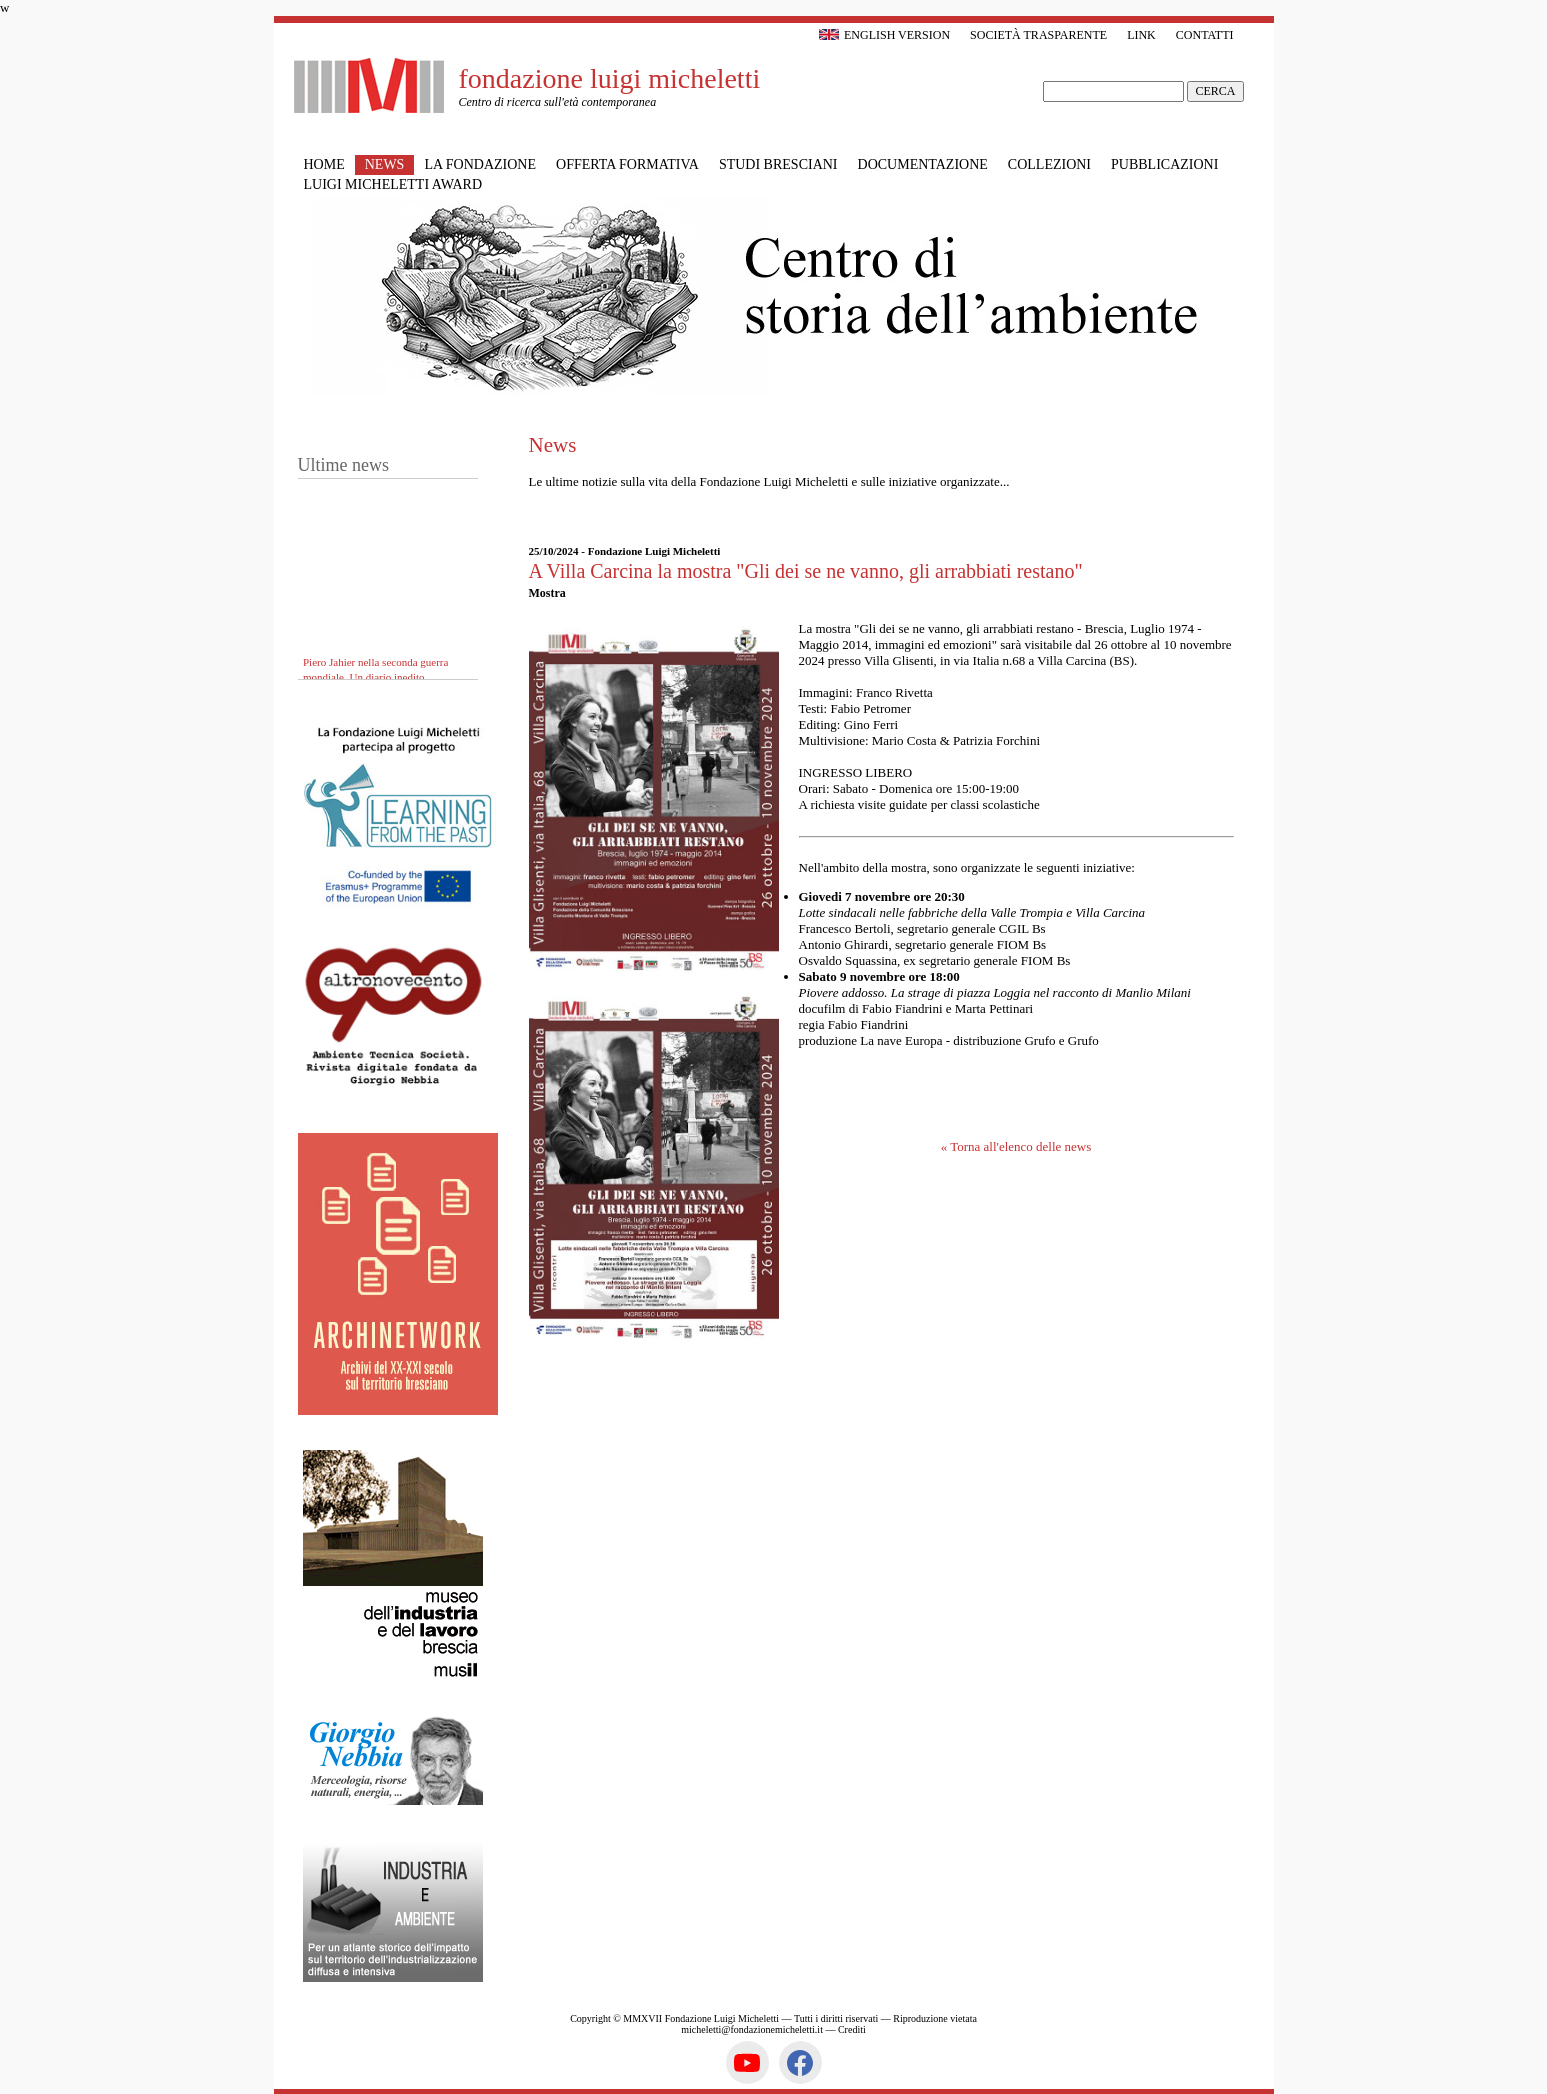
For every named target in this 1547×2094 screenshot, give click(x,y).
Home (324, 164)
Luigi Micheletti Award (393, 184)
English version (884, 35)
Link (1141, 35)
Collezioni (1049, 164)
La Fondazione (480, 164)
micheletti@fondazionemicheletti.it (752, 2029)
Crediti (852, 2029)
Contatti (1205, 35)
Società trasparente (1038, 35)
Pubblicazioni (1164, 164)
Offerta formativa (627, 164)
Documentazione (923, 164)
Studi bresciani (778, 164)
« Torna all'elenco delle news (1016, 1146)
